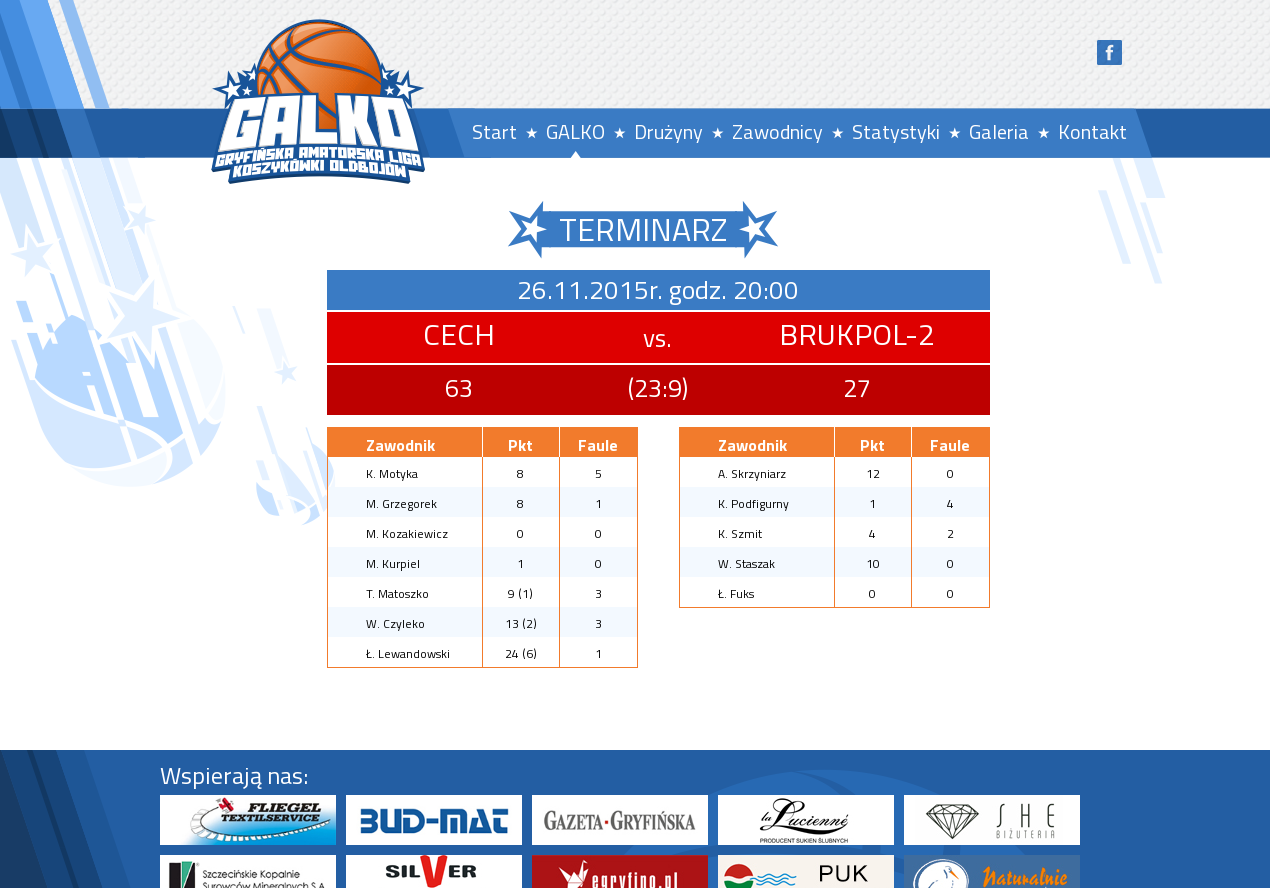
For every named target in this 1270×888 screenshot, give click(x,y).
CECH (459, 334)
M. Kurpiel (393, 563)
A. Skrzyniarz (752, 473)
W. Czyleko (395, 623)
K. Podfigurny (753, 503)
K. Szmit (740, 533)
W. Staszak (746, 563)
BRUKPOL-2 (857, 334)
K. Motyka (392, 473)
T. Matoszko (397, 593)
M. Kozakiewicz (407, 533)
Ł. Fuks (736, 593)
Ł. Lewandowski (408, 653)
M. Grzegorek (401, 503)
